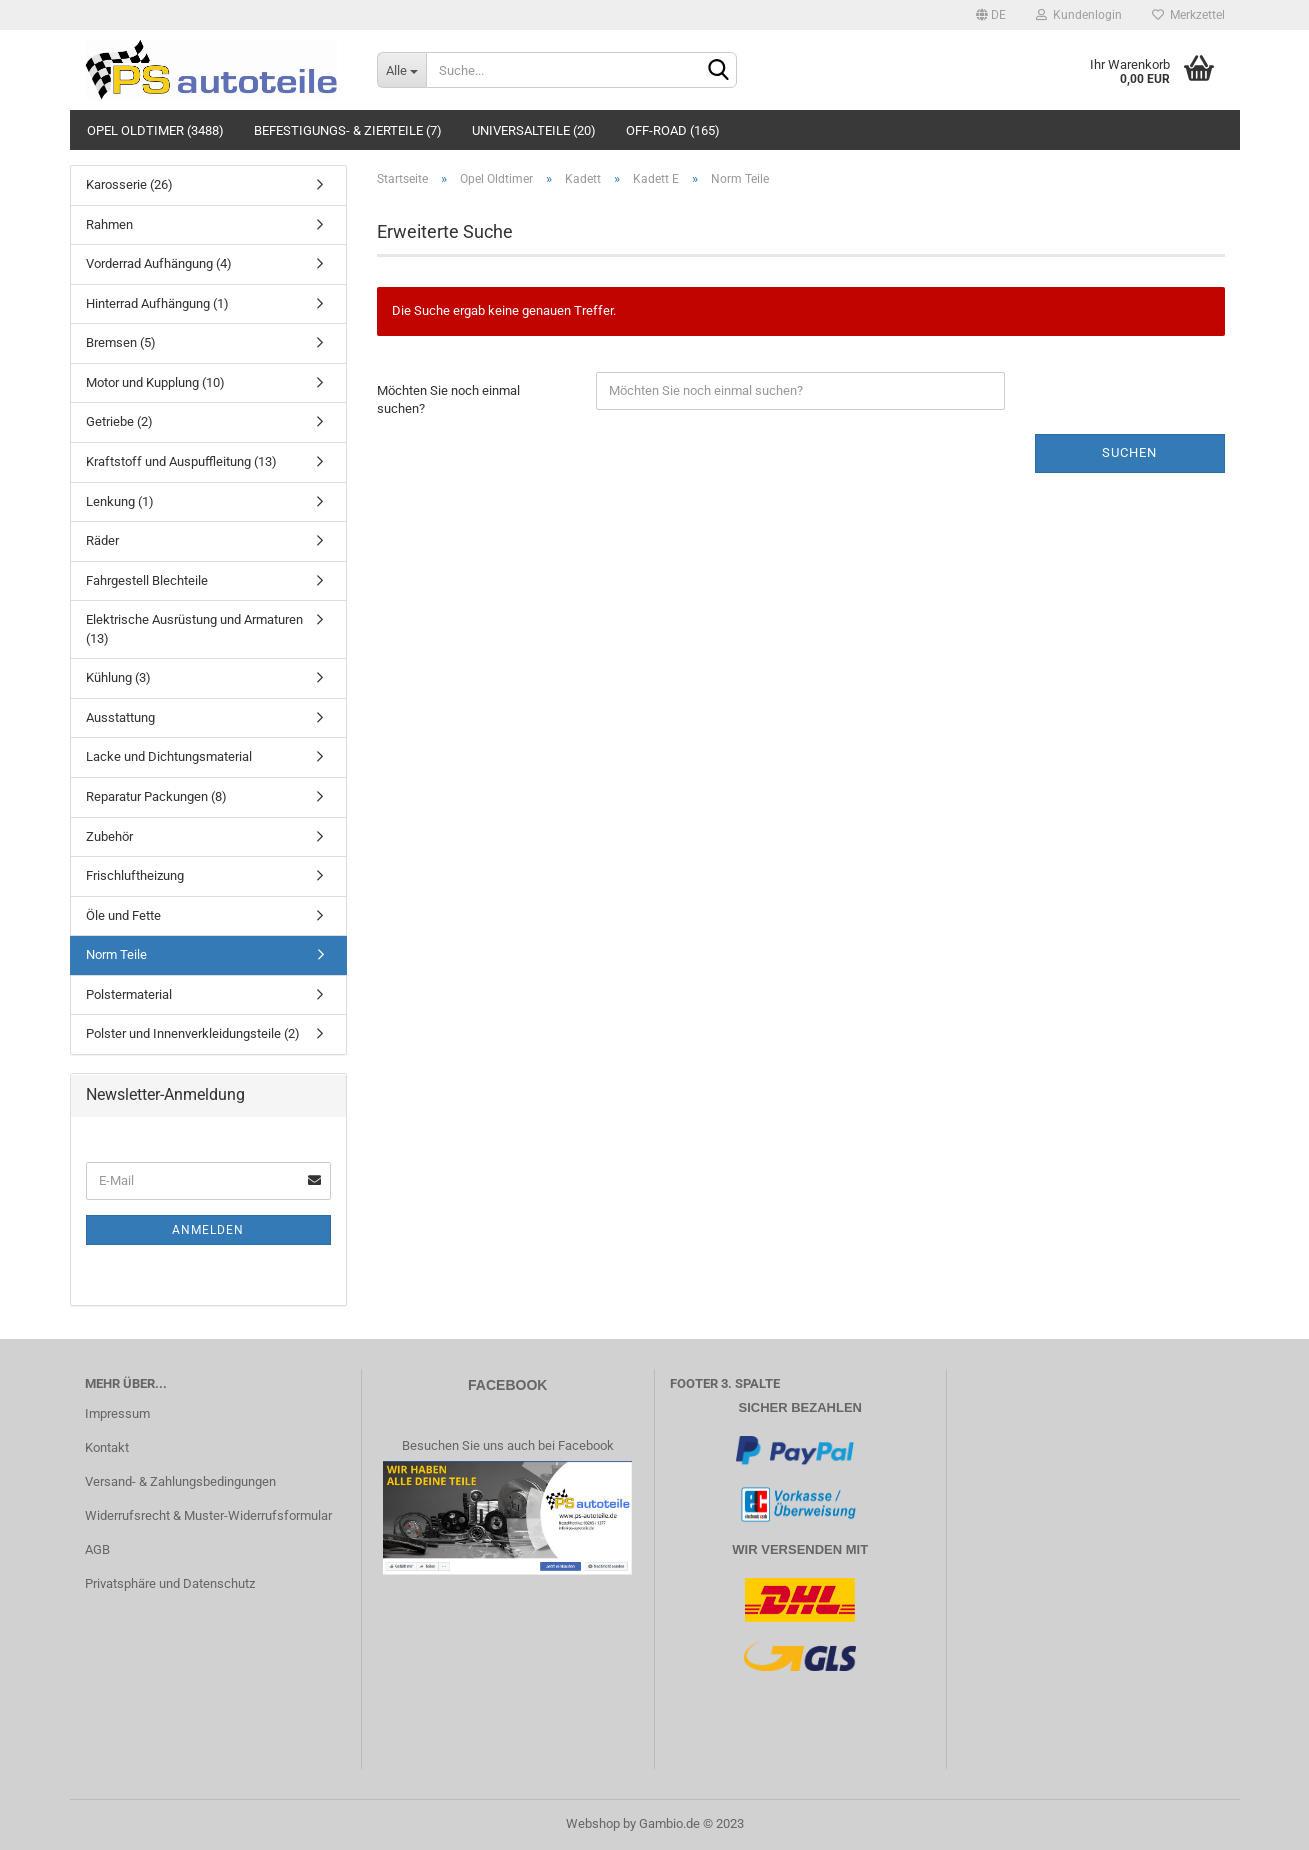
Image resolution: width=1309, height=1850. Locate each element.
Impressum (117, 1413)
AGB (97, 1549)
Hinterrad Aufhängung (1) (157, 303)
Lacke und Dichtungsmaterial (169, 756)
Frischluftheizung (135, 875)
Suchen (1129, 452)
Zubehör (109, 836)
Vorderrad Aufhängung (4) (159, 263)
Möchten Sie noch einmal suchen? (448, 400)
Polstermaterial (129, 994)
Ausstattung (120, 717)
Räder (102, 540)
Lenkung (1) (120, 501)
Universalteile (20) (534, 130)
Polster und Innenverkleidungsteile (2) (193, 1033)
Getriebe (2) (119, 421)
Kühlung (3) (118, 677)
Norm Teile (116, 954)
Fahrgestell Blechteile (147, 580)
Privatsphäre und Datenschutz (170, 1583)
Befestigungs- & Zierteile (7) (348, 130)
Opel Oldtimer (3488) (155, 130)
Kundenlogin (1079, 15)
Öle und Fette (123, 915)
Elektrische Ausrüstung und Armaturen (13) (194, 629)
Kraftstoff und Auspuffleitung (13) (181, 461)
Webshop (593, 1823)
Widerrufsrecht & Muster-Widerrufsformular (208, 1515)
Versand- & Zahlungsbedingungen (180, 1481)
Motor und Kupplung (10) (155, 382)
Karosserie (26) (129, 184)
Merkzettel (1188, 15)
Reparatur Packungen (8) (156, 796)
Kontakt (107, 1447)
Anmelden (208, 1230)
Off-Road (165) (673, 130)
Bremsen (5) (121, 342)
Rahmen (109, 224)
